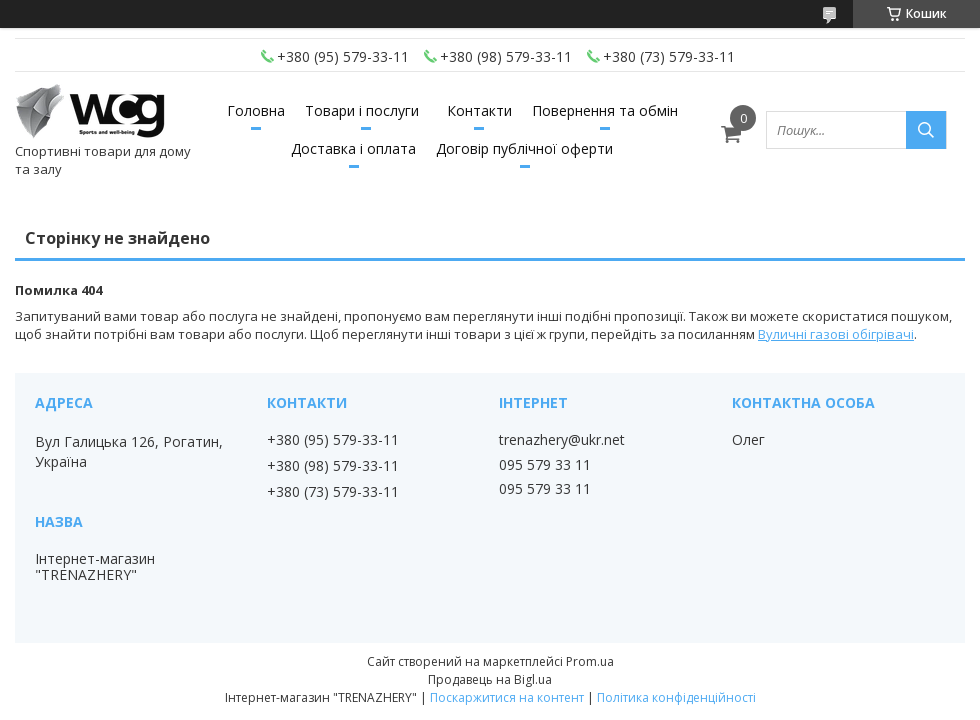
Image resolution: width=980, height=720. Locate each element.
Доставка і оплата (353, 148)
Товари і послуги (362, 110)
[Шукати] (926, 130)
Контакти (479, 110)
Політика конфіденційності (676, 697)
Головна (256, 110)
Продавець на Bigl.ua (490, 679)
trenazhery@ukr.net (562, 440)
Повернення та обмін (605, 110)
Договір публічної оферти (524, 148)
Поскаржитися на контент (507, 697)
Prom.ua (590, 661)
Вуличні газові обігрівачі (836, 334)
